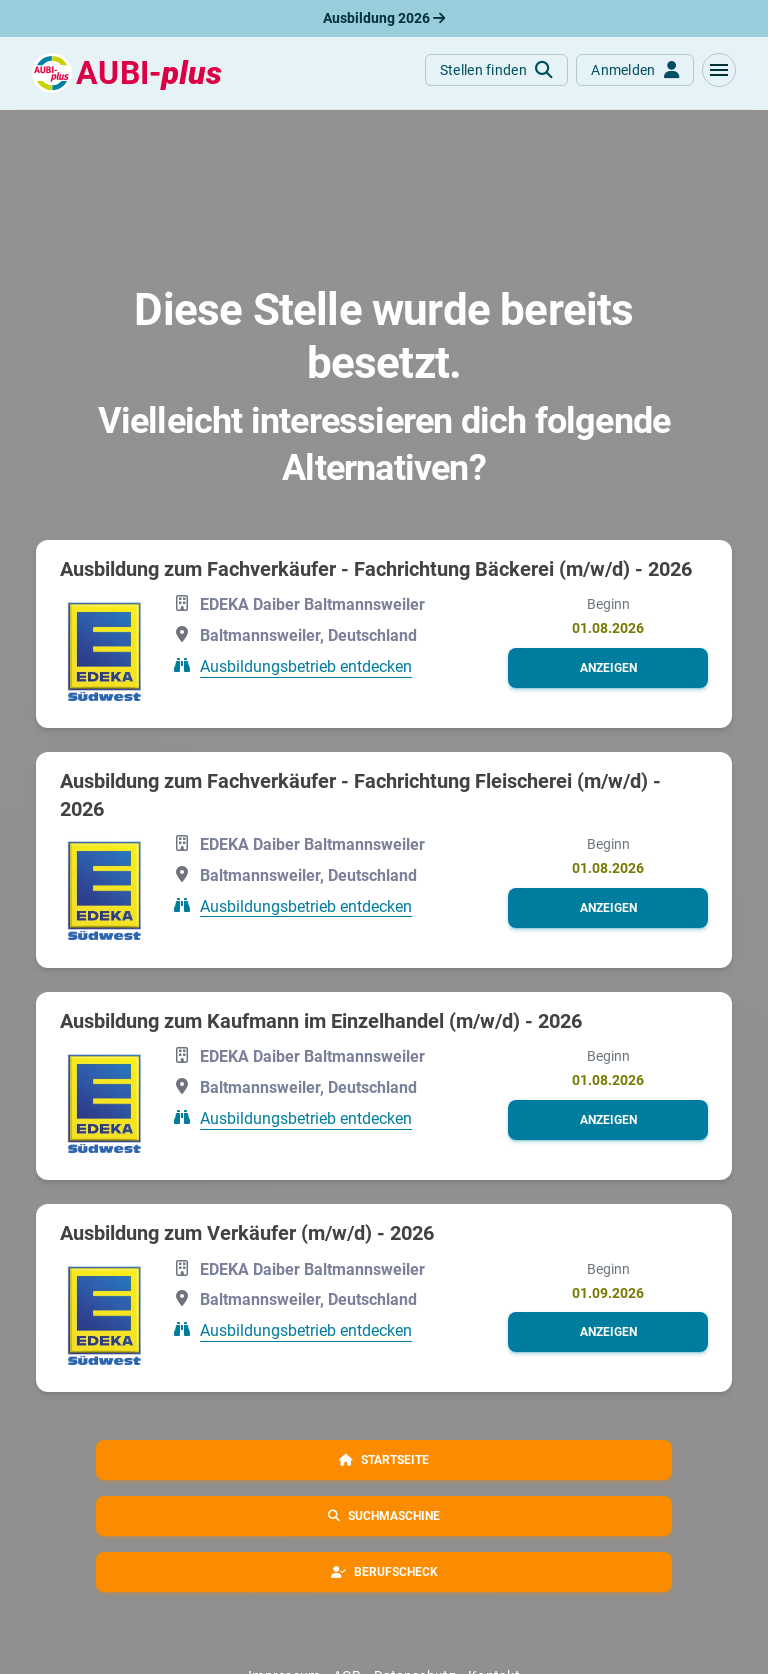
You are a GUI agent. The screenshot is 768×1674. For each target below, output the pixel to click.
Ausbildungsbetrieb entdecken (306, 666)
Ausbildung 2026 (384, 18)
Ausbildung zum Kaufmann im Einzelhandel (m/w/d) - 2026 (321, 1021)
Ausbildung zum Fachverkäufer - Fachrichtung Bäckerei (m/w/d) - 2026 (376, 569)
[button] (719, 70)
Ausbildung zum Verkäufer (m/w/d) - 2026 (247, 1233)
